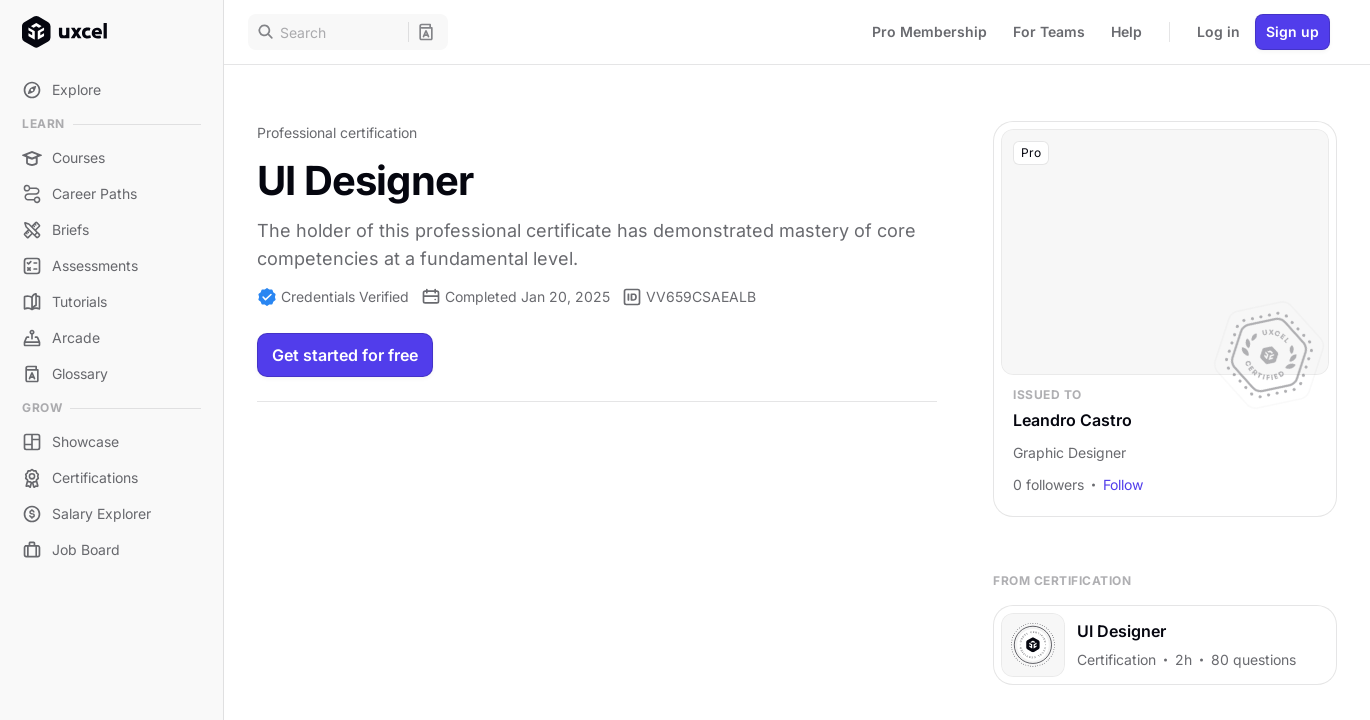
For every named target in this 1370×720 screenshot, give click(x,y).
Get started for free (345, 355)
